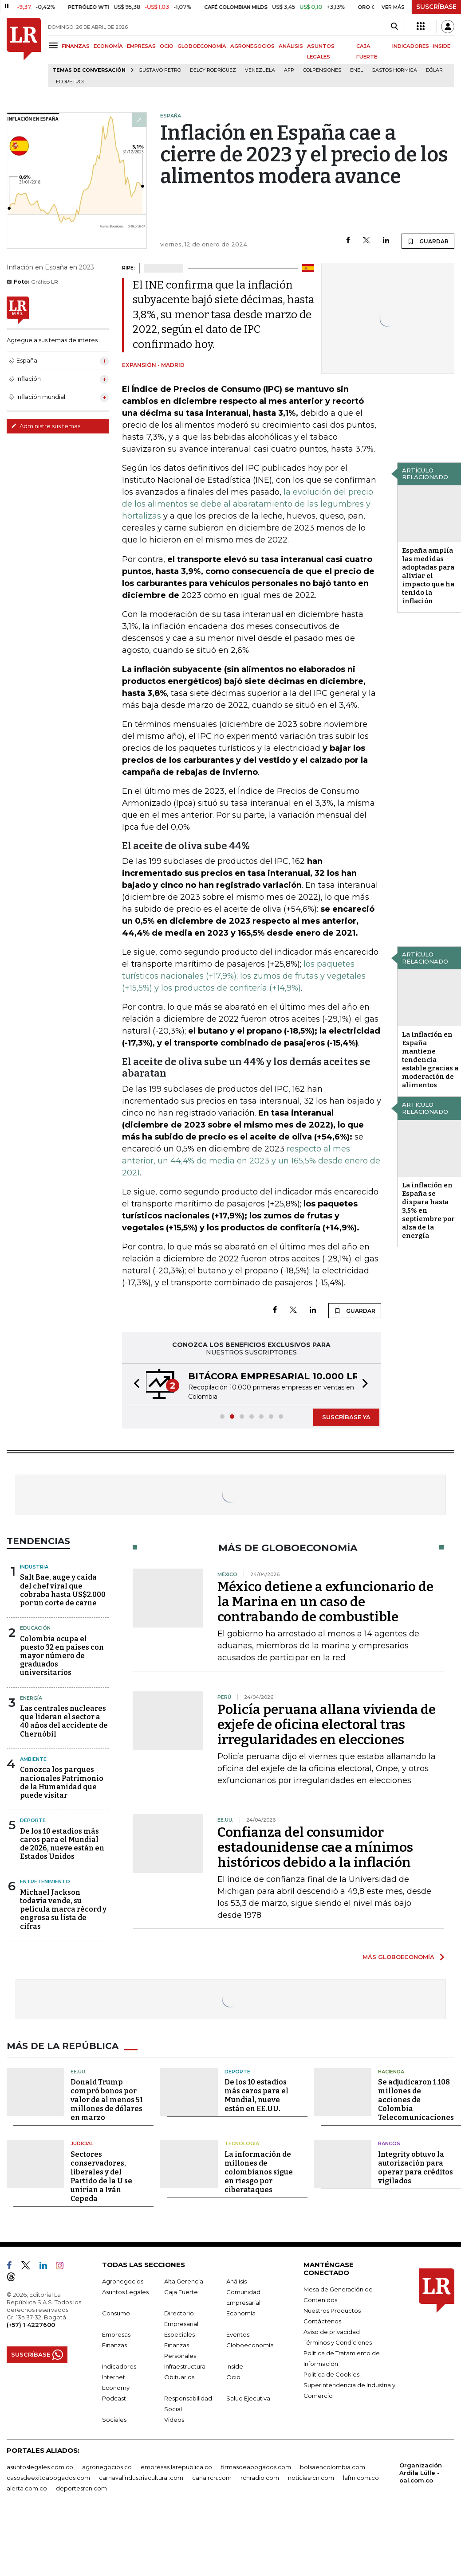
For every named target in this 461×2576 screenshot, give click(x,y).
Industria (34, 1567)
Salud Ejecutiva (248, 2398)
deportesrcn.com (81, 2488)
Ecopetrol (70, 82)
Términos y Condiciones (337, 2342)
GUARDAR (428, 241)
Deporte (33, 1820)
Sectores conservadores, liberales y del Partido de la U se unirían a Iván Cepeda (101, 2176)
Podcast (114, 2398)
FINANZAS (76, 46)
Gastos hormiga (394, 70)
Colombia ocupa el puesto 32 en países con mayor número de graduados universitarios (62, 1656)
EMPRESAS (141, 46)
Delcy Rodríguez (213, 70)
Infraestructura (184, 2366)
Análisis (236, 2281)
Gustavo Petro (160, 70)
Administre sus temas (45, 425)
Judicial (82, 2143)
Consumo (116, 2313)
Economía (241, 2313)
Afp (289, 70)
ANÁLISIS (291, 46)
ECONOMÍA (108, 46)
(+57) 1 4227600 (31, 2324)
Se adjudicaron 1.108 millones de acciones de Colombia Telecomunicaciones (416, 2100)
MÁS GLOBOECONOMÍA (398, 1956)
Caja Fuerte (181, 2291)
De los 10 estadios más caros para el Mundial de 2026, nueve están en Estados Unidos (62, 1844)
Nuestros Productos (332, 2310)
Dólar (434, 70)
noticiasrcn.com (311, 2477)
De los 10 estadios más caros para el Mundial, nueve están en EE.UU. (256, 2095)
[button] (134, 1385)
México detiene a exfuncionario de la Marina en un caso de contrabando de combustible (325, 1602)
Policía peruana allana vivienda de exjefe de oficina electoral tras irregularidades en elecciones (326, 1725)
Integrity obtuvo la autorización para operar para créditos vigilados (415, 2167)
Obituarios (179, 2377)
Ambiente (33, 1759)
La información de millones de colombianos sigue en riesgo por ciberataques (259, 2172)
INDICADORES (410, 46)
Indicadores (119, 2366)
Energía (31, 1698)
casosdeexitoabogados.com (48, 2477)
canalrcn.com (212, 2477)
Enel (356, 70)
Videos (174, 2419)
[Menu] (55, 45)
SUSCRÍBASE (436, 7)
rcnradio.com (259, 2477)
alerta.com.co (27, 2488)
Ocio (233, 2377)
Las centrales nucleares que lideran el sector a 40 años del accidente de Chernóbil (64, 1721)
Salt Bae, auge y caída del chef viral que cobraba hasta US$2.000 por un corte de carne (63, 1590)
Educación (35, 1628)
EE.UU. (79, 2072)
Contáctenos (322, 2321)
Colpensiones (322, 70)
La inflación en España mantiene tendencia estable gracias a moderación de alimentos (430, 1059)
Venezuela (260, 70)
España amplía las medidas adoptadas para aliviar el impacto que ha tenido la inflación (428, 575)
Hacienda (391, 2072)
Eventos (237, 2334)
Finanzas (114, 2345)
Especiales (179, 2334)
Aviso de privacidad (331, 2331)
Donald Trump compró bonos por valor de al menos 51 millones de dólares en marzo (107, 2100)
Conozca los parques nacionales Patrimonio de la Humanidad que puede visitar (61, 1782)
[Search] (394, 26)
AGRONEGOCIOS (252, 46)
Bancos (389, 2143)
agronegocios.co (107, 2467)
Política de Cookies (331, 2374)
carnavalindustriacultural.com (141, 2477)
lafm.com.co (361, 2477)
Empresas (116, 2334)
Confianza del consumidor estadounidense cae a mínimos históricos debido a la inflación (315, 1847)
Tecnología (242, 2143)
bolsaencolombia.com (332, 2467)
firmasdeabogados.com (256, 2467)
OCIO (166, 46)
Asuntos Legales (125, 2291)
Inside (234, 2366)
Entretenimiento (45, 1881)
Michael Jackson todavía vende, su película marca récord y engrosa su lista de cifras (63, 1909)
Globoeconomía (250, 2345)
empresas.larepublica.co (176, 2467)
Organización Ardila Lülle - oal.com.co (420, 2473)
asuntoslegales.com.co (40, 2467)
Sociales (114, 2419)
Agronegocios (122, 2281)
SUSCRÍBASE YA (346, 1417)
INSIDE (441, 46)
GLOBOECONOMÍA (201, 46)
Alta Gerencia (183, 2281)
